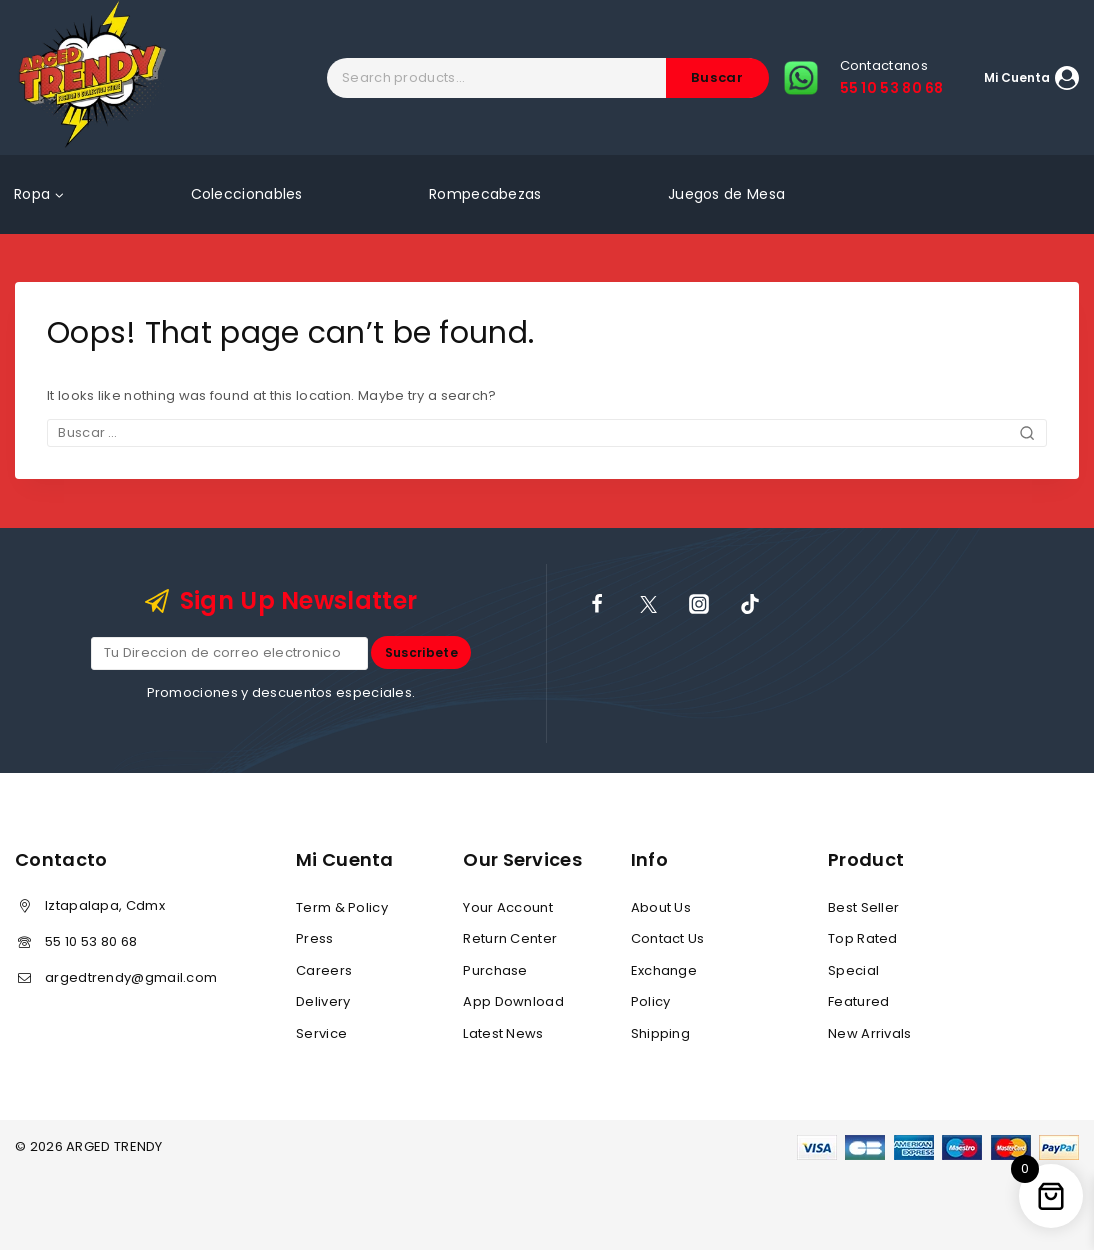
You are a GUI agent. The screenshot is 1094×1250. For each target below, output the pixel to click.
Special (853, 970)
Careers (324, 970)
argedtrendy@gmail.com (131, 977)
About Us (661, 907)
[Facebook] (597, 603)
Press (315, 939)
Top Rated (863, 939)
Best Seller (863, 907)
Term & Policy (342, 907)
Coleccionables (247, 194)
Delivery (323, 1001)
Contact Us (668, 939)
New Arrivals (870, 1033)
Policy (651, 1001)
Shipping (660, 1033)
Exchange (664, 970)
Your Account (508, 907)
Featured (858, 1001)
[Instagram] (699, 603)
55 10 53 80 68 (91, 941)
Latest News (503, 1033)
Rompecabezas (485, 194)
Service (321, 1033)
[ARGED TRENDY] (92, 77)
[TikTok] (750, 603)
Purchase (495, 970)
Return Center (510, 939)
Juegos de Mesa (726, 194)
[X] (648, 603)
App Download (513, 1001)
